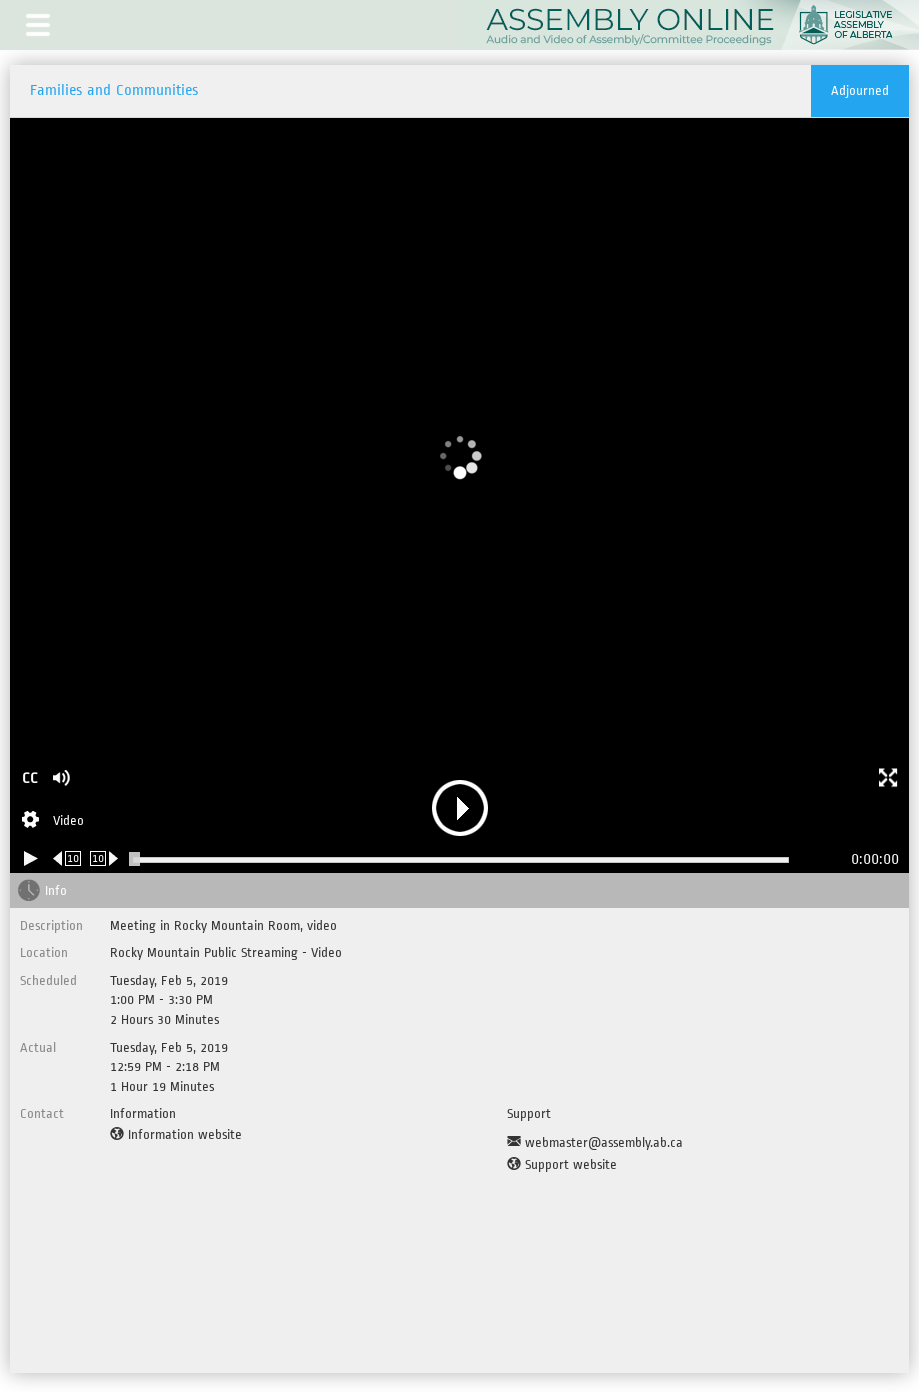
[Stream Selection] (53, 822)
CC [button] (30, 778)
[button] (38, 25)
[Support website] (562, 1165)
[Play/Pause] (31, 858)
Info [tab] (56, 890)
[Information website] (176, 1135)
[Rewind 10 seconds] (67, 858)
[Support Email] (595, 1143)
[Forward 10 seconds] (104, 858)
